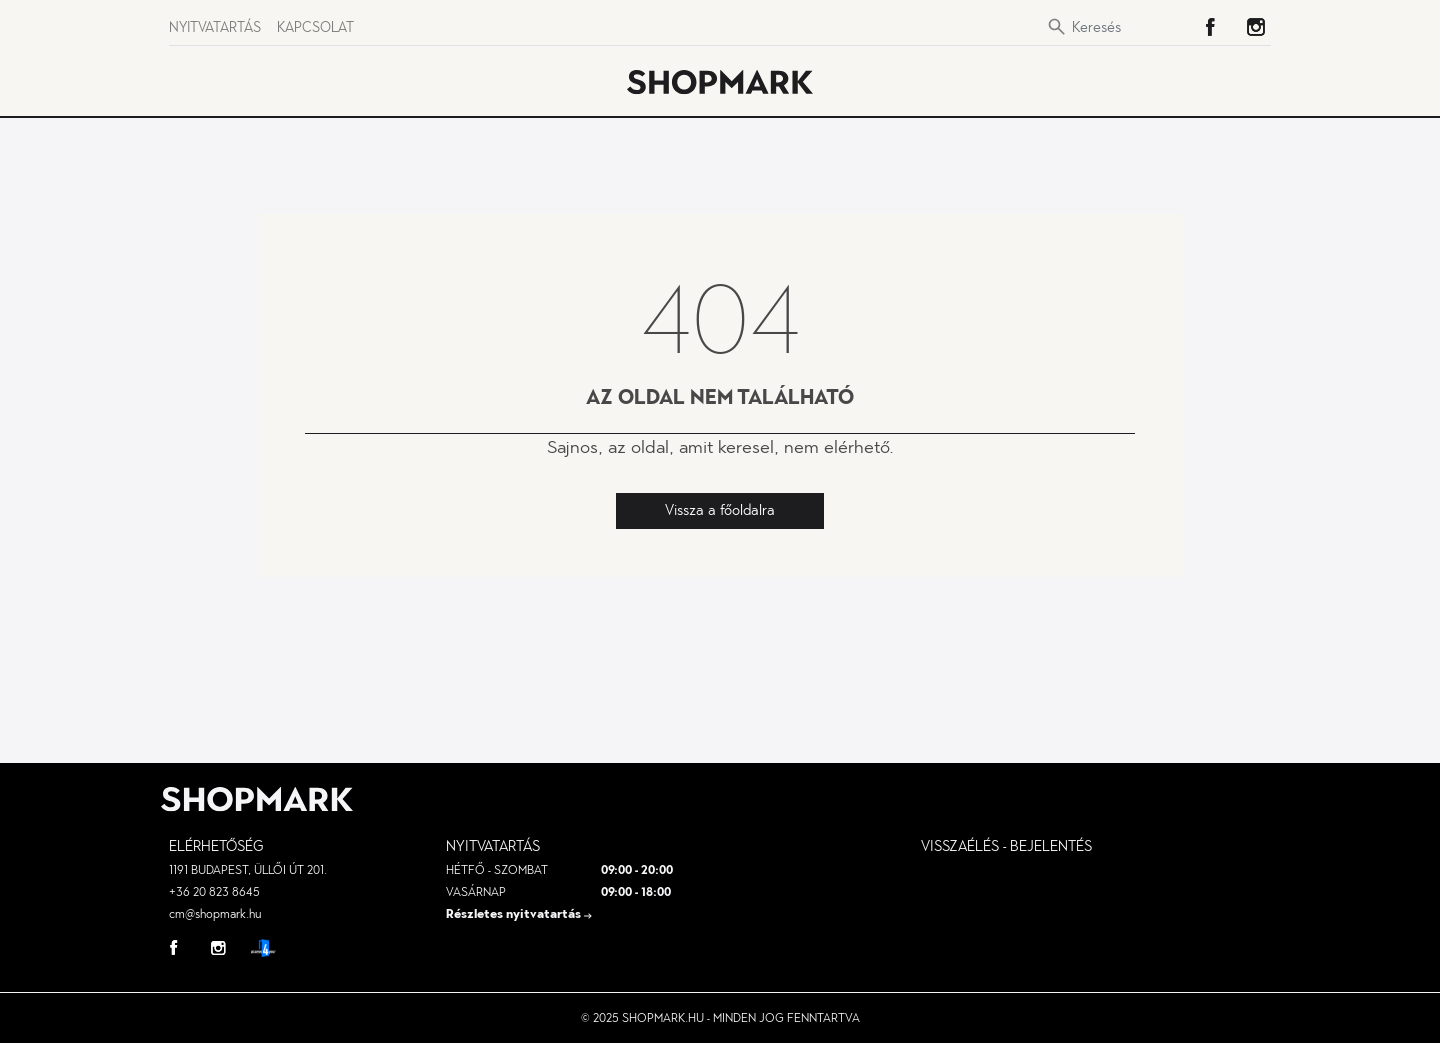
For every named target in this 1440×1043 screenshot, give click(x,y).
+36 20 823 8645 (214, 892)
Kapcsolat (315, 27)
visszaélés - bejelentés (1006, 846)
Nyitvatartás (215, 27)
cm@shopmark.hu (215, 914)
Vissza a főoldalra (720, 510)
